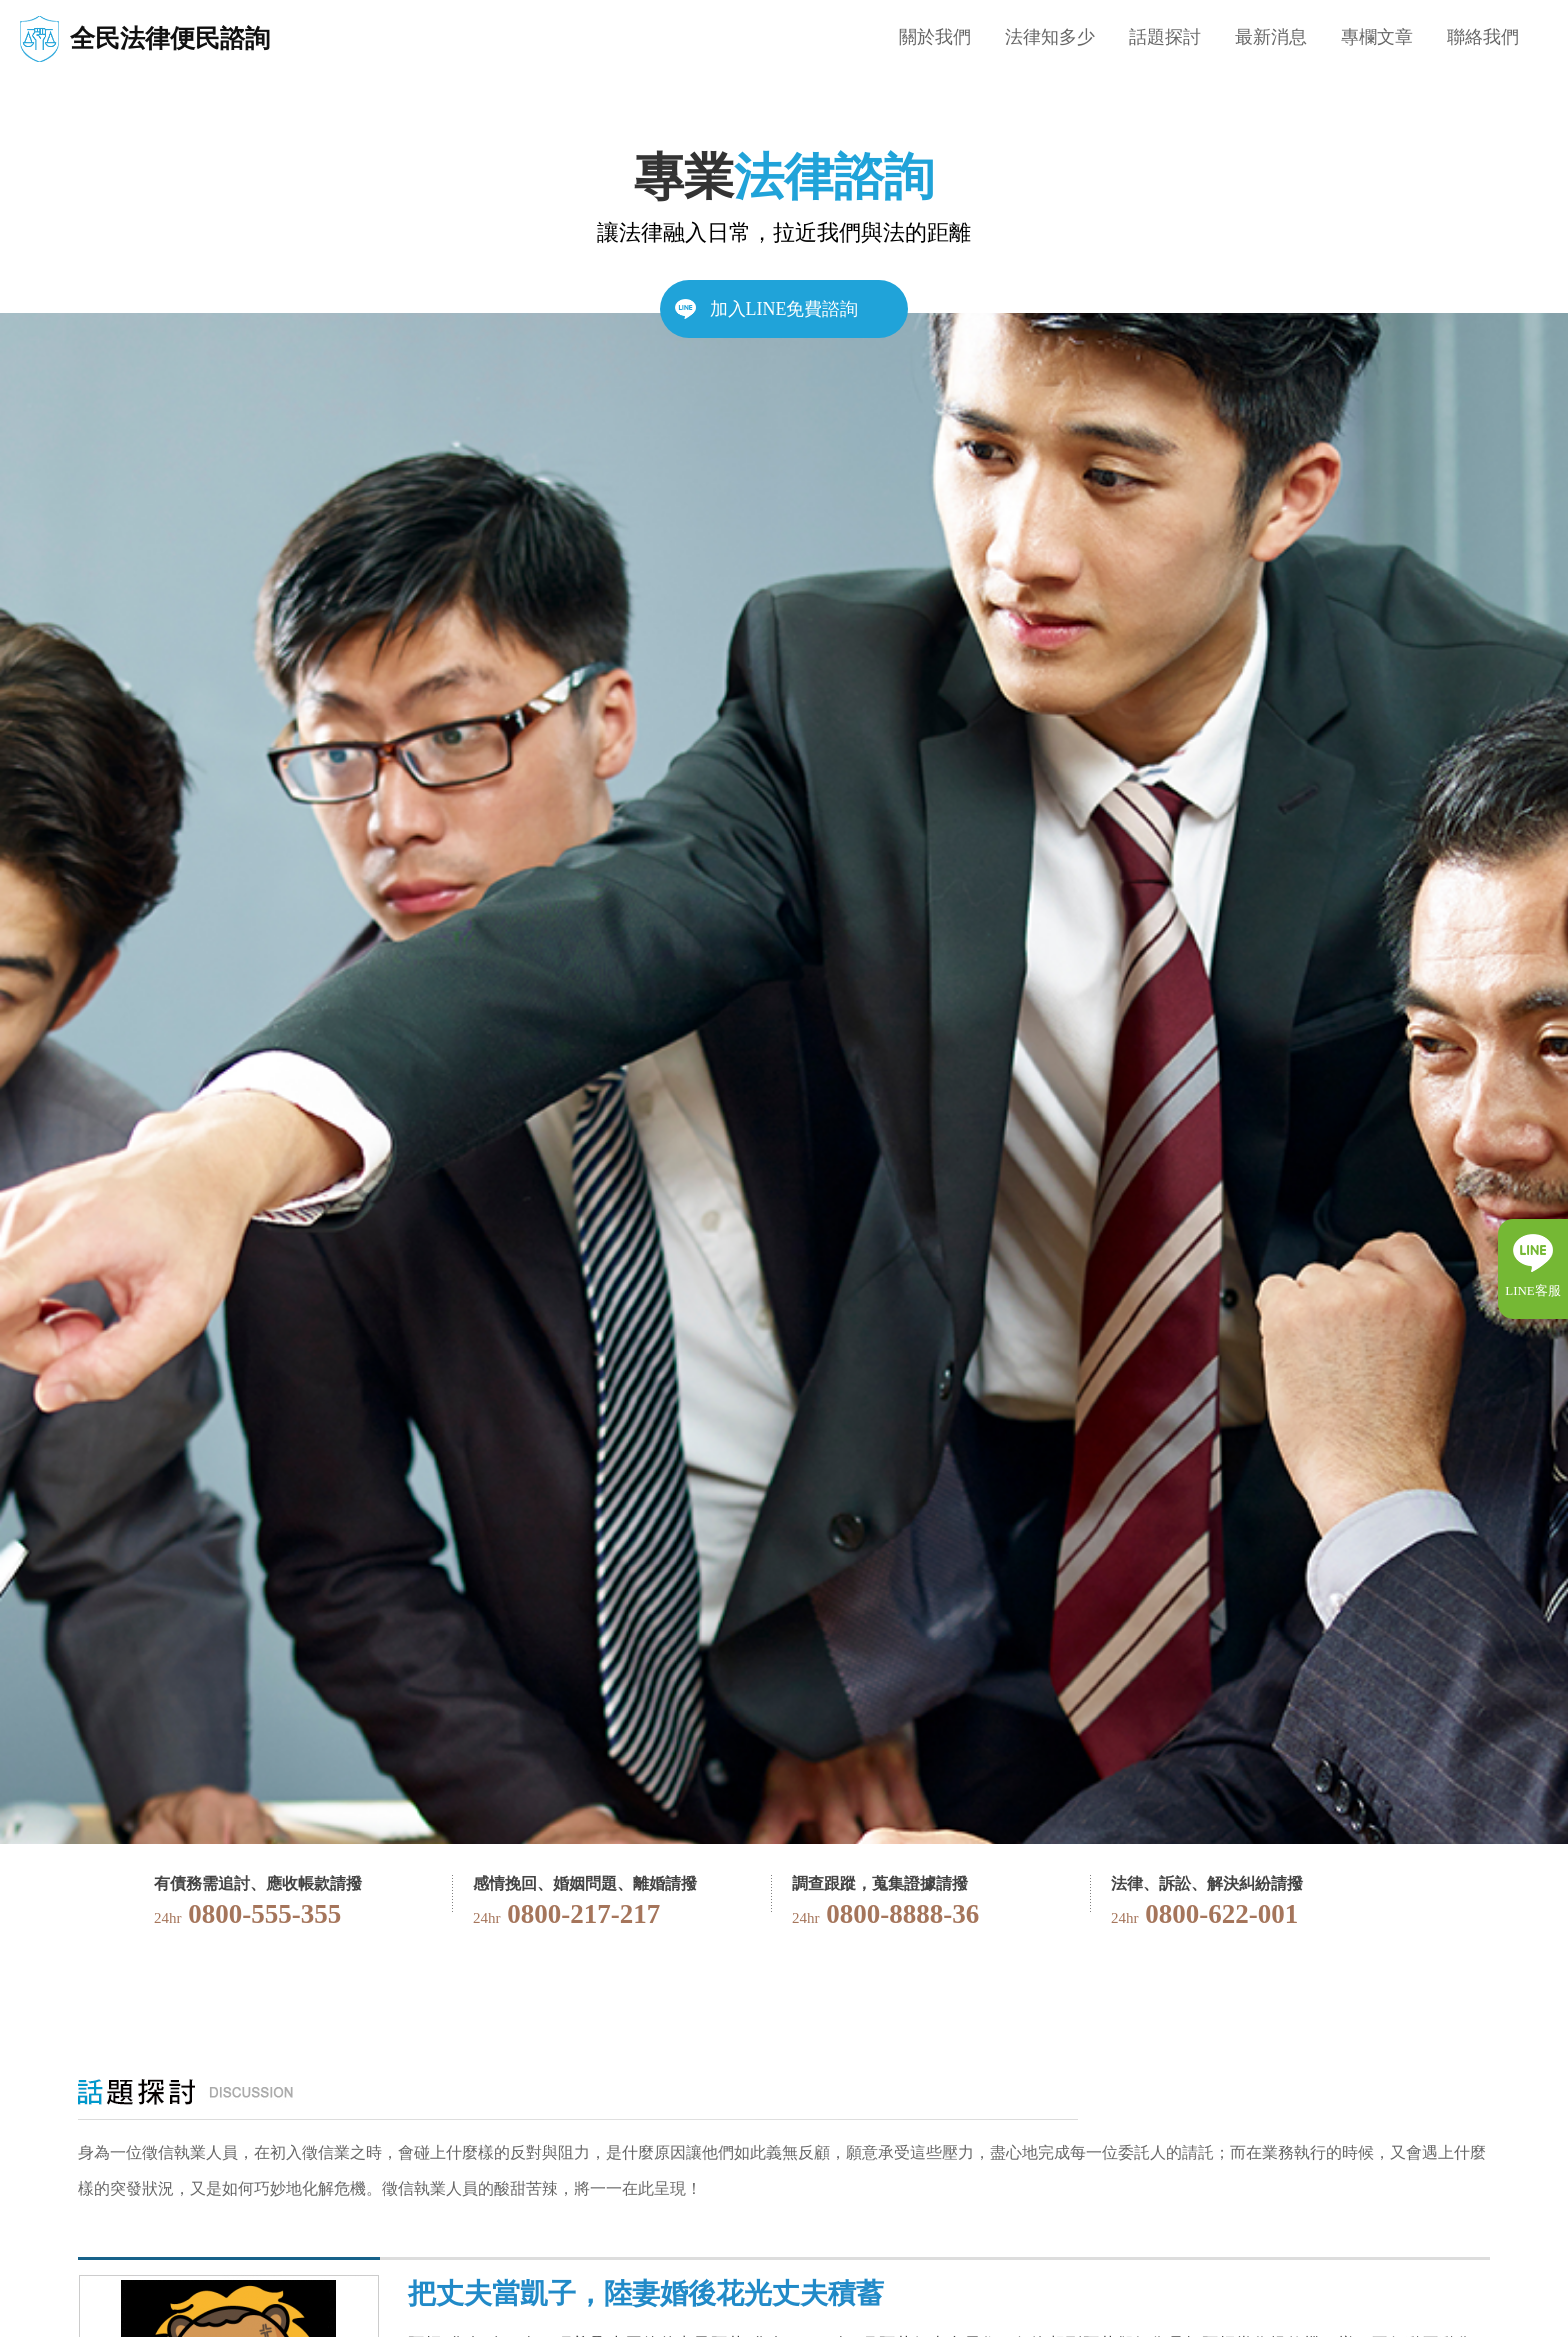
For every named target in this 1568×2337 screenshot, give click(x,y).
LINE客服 (1533, 1290)
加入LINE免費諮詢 (784, 309)
